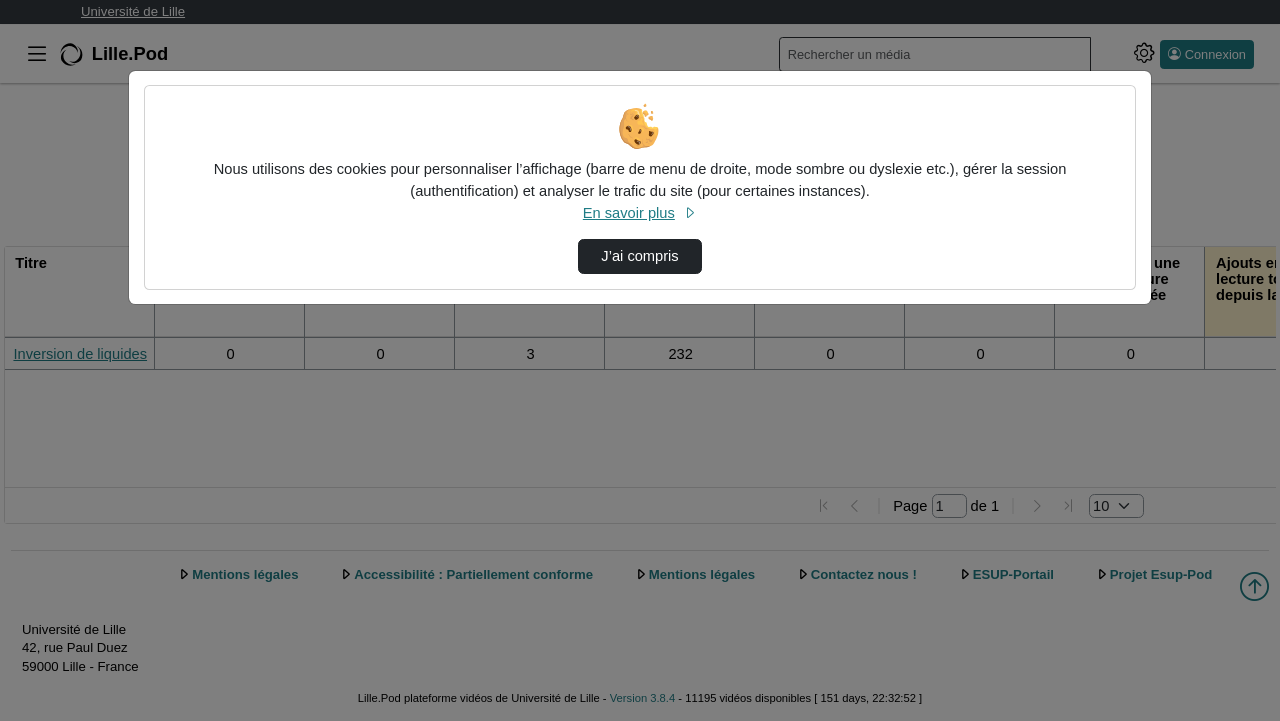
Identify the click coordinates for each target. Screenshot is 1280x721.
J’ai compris (639, 256)
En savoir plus (640, 213)
